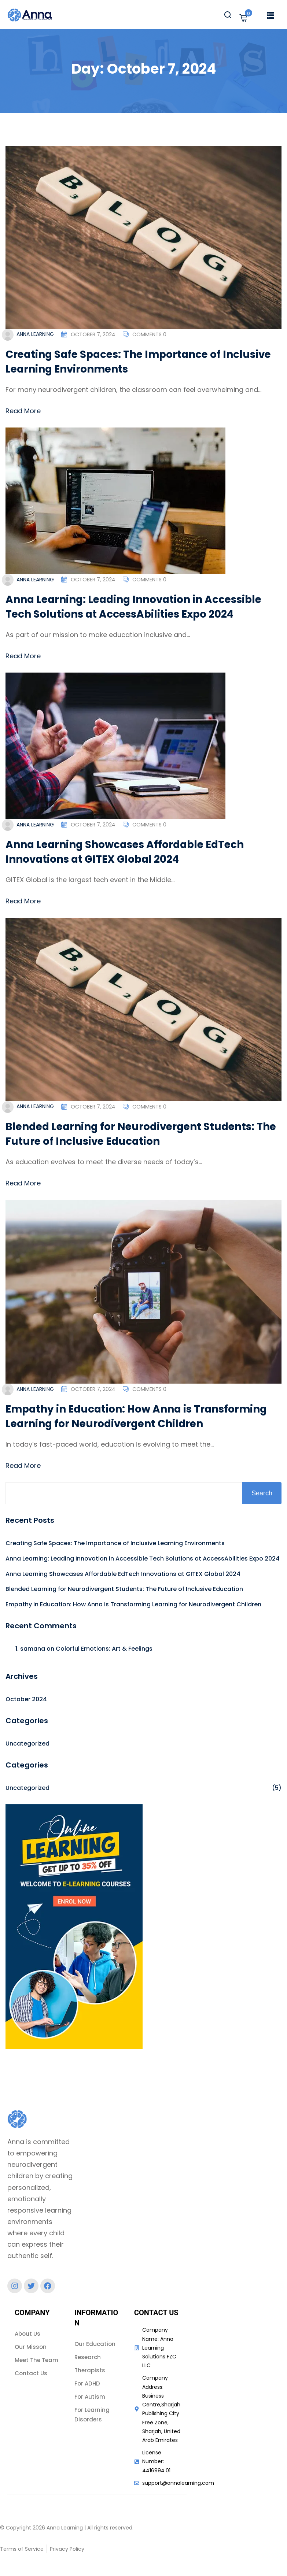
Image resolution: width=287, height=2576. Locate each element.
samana (32, 1648)
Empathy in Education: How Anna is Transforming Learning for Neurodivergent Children (137, 1416)
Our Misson (31, 2347)
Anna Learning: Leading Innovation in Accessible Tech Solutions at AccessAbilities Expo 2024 (135, 606)
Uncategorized (27, 1743)
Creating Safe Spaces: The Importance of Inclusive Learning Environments (115, 1543)
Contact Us (31, 2373)
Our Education (94, 2344)
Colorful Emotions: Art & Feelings (104, 1648)
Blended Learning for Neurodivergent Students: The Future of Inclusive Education (132, 1133)
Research (87, 2357)
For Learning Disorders (92, 2414)
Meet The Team (36, 2360)
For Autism (89, 2397)
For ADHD (87, 2383)
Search (261, 1493)
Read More (23, 410)
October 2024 (26, 1699)
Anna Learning (35, 334)
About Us (27, 2334)
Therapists (89, 2370)
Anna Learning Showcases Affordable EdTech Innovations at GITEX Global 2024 (126, 851)
